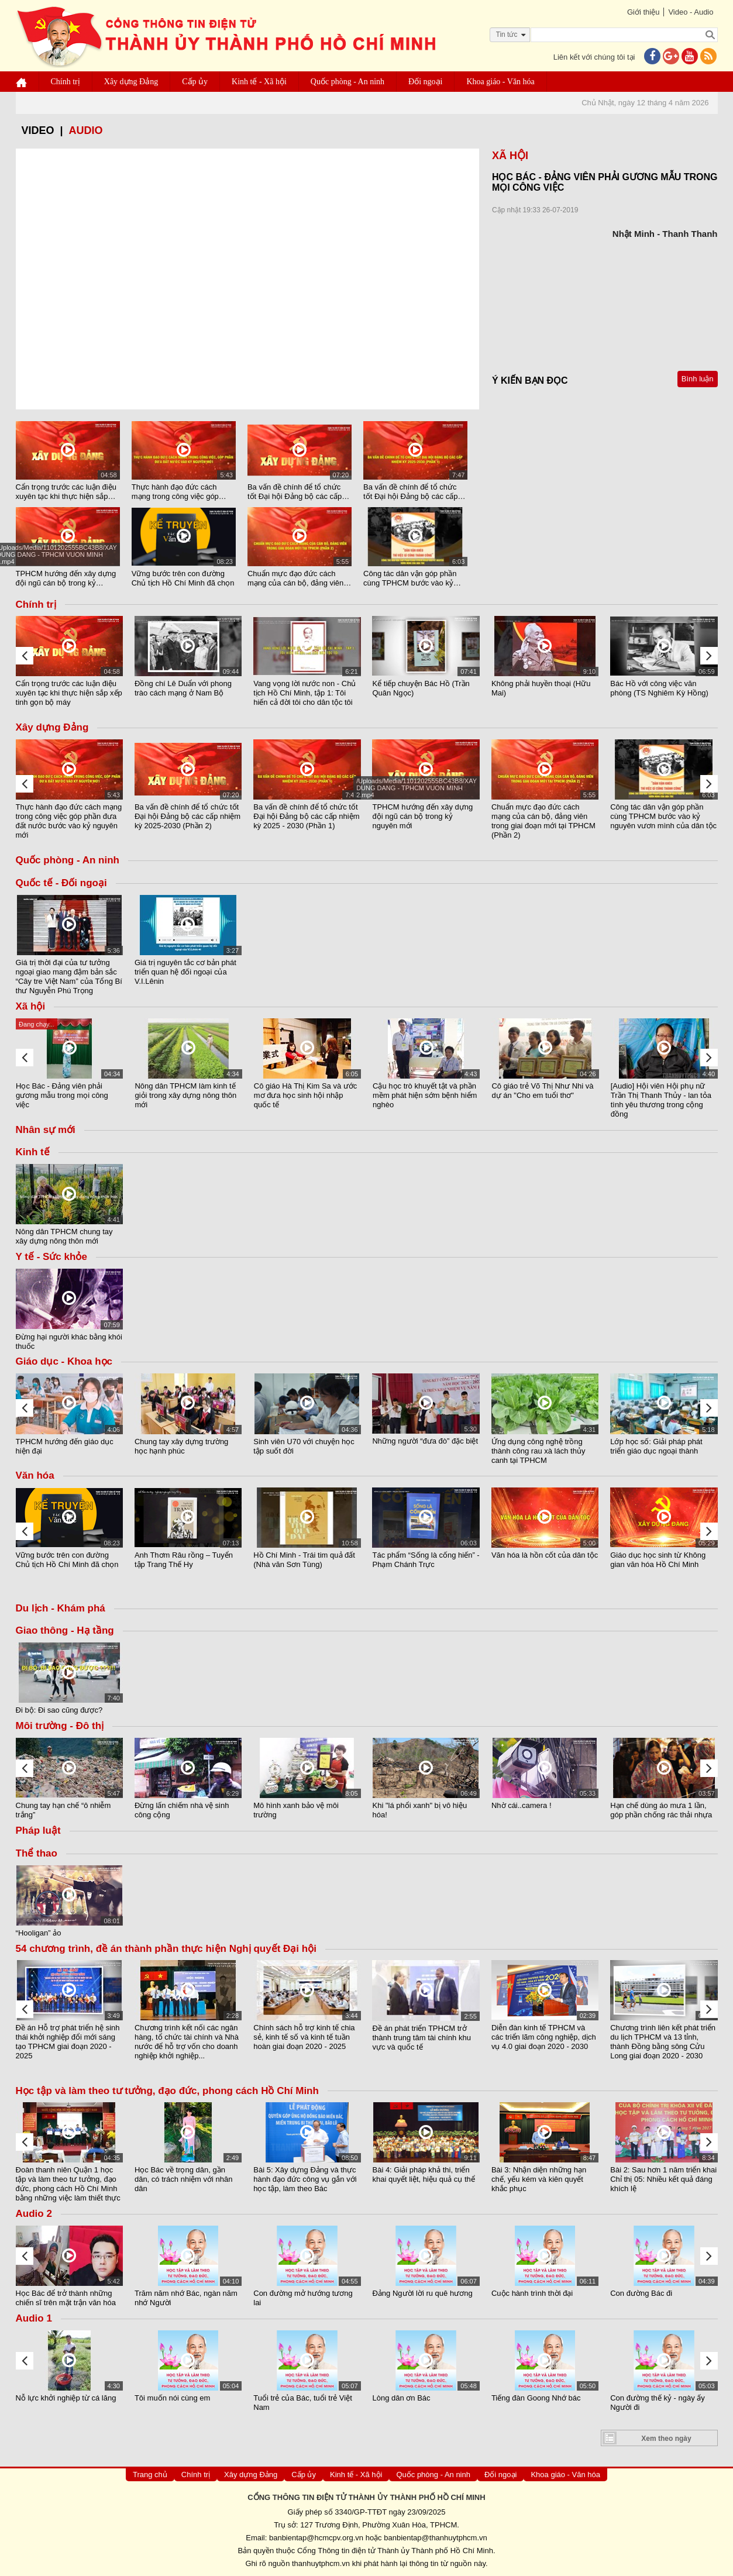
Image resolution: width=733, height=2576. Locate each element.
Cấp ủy (195, 81)
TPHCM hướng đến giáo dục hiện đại (64, 1446)
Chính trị (65, 81)
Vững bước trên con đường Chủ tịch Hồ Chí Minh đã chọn (183, 578)
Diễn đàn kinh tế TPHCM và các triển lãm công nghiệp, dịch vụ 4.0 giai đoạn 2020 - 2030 (543, 2037)
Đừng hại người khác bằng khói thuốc (69, 1341)
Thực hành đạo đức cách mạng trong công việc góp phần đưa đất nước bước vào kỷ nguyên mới (181, 492)
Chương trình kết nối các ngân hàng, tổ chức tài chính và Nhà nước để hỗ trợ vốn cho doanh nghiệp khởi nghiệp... (187, 2042)
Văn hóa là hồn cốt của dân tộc (544, 1555)
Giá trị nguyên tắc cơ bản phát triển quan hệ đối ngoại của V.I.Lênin (185, 972)
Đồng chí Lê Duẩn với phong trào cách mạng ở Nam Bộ (183, 688)
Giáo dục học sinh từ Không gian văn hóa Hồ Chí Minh (658, 1560)
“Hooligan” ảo (38, 1932)
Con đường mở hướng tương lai (303, 2298)
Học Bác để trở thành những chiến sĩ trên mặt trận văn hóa (66, 2298)
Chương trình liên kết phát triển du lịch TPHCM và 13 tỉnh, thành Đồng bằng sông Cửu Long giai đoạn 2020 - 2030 (662, 2042)
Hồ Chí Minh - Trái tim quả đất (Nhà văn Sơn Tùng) (304, 1560)
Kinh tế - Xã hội (259, 81)
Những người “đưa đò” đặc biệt (425, 1441)
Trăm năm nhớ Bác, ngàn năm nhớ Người (186, 2298)
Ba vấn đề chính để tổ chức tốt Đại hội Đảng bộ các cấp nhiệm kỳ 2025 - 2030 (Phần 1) (415, 492)
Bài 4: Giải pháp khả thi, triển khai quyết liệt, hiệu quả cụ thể (423, 2174)
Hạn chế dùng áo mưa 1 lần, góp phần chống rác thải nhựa (661, 1810)
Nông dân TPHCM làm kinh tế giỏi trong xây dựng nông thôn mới (185, 1095)
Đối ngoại (425, 81)
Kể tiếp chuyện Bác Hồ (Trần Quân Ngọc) (420, 688)
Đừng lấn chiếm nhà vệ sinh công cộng (182, 1810)
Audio (86, 130)
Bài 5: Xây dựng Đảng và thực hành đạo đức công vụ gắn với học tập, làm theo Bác (304, 2179)
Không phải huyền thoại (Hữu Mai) (540, 688)
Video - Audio (690, 12)
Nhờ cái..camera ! (521, 1805)
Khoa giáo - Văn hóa (500, 81)
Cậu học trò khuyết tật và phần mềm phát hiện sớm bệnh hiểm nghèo (425, 1095)
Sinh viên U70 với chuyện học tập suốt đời (304, 1446)
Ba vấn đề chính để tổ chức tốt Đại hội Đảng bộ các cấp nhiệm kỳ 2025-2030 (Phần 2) (297, 492)
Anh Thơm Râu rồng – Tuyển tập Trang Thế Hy (184, 1560)
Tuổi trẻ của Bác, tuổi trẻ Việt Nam (302, 2403)
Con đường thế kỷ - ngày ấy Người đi (657, 2403)
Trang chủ (150, 2474)
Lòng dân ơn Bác (401, 2398)
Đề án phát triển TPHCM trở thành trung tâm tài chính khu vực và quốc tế (421, 2037)
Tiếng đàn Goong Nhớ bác (536, 2398)
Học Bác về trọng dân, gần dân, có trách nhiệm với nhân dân (183, 2179)
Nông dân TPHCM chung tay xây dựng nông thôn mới (64, 1236)
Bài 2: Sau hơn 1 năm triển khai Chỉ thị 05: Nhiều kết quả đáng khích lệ (663, 2179)
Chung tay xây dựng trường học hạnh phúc (181, 1446)
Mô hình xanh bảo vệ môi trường (296, 1810)
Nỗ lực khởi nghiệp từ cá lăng (66, 2398)
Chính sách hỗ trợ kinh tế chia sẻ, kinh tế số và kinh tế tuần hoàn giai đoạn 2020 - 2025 (304, 2037)
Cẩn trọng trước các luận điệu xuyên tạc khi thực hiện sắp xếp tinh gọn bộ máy (66, 492)
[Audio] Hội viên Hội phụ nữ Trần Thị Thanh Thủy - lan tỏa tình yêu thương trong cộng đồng (661, 1100)
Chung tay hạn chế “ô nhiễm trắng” (63, 1810)
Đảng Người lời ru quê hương (422, 2293)
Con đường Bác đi (641, 2293)
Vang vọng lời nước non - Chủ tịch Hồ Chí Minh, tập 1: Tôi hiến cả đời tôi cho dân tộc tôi (304, 693)
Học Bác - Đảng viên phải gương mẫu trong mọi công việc (62, 1095)
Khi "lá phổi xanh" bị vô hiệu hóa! (419, 1810)
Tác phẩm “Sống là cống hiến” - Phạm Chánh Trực (425, 1560)
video (38, 130)
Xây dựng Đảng (131, 81)
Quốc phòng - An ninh (347, 81)
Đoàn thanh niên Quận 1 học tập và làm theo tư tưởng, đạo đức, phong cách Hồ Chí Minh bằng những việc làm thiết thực (68, 2183)
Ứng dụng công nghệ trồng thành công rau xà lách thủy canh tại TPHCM (538, 1450)
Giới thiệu (643, 12)
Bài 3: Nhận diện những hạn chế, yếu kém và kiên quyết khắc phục (538, 2179)
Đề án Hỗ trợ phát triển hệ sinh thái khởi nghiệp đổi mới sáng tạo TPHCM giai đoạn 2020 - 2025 (68, 2042)
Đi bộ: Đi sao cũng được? (59, 1710)
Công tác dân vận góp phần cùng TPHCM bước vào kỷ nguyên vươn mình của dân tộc (410, 578)
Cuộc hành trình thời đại (532, 2293)
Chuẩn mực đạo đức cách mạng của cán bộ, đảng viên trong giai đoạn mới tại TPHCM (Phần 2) (299, 578)
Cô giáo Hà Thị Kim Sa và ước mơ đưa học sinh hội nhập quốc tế (305, 1095)
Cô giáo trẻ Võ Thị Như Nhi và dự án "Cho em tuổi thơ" (542, 1091)
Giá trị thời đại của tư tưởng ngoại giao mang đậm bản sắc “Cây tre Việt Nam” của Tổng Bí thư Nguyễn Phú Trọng (69, 976)
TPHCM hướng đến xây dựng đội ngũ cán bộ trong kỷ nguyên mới (66, 578)
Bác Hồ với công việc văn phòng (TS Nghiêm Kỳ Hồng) (659, 688)
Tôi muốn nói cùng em (172, 2398)
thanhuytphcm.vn (321, 2563)
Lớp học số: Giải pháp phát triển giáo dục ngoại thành (656, 1446)
